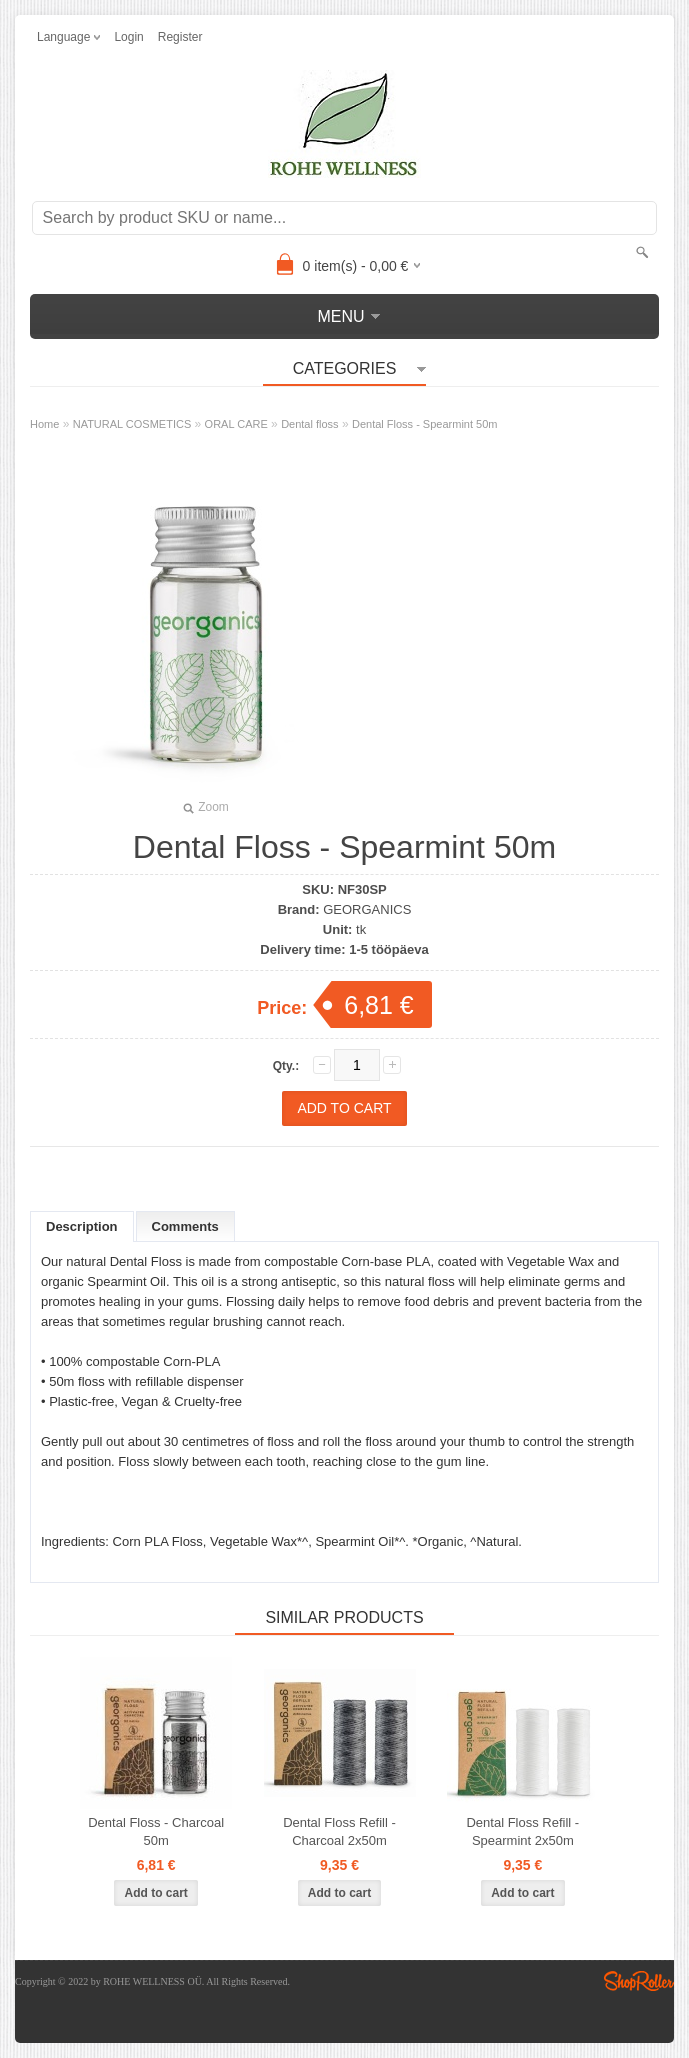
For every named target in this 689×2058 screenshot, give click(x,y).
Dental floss (309, 424)
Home (44, 424)
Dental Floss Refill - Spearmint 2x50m (522, 1831)
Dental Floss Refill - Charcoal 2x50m (339, 1831)
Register (180, 37)
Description (82, 1226)
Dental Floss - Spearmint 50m (425, 424)
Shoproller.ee (639, 1981)
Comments (185, 1226)
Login (128, 37)
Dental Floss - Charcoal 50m (156, 1831)
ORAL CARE (236, 424)
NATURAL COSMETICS (132, 424)
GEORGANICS (367, 909)
